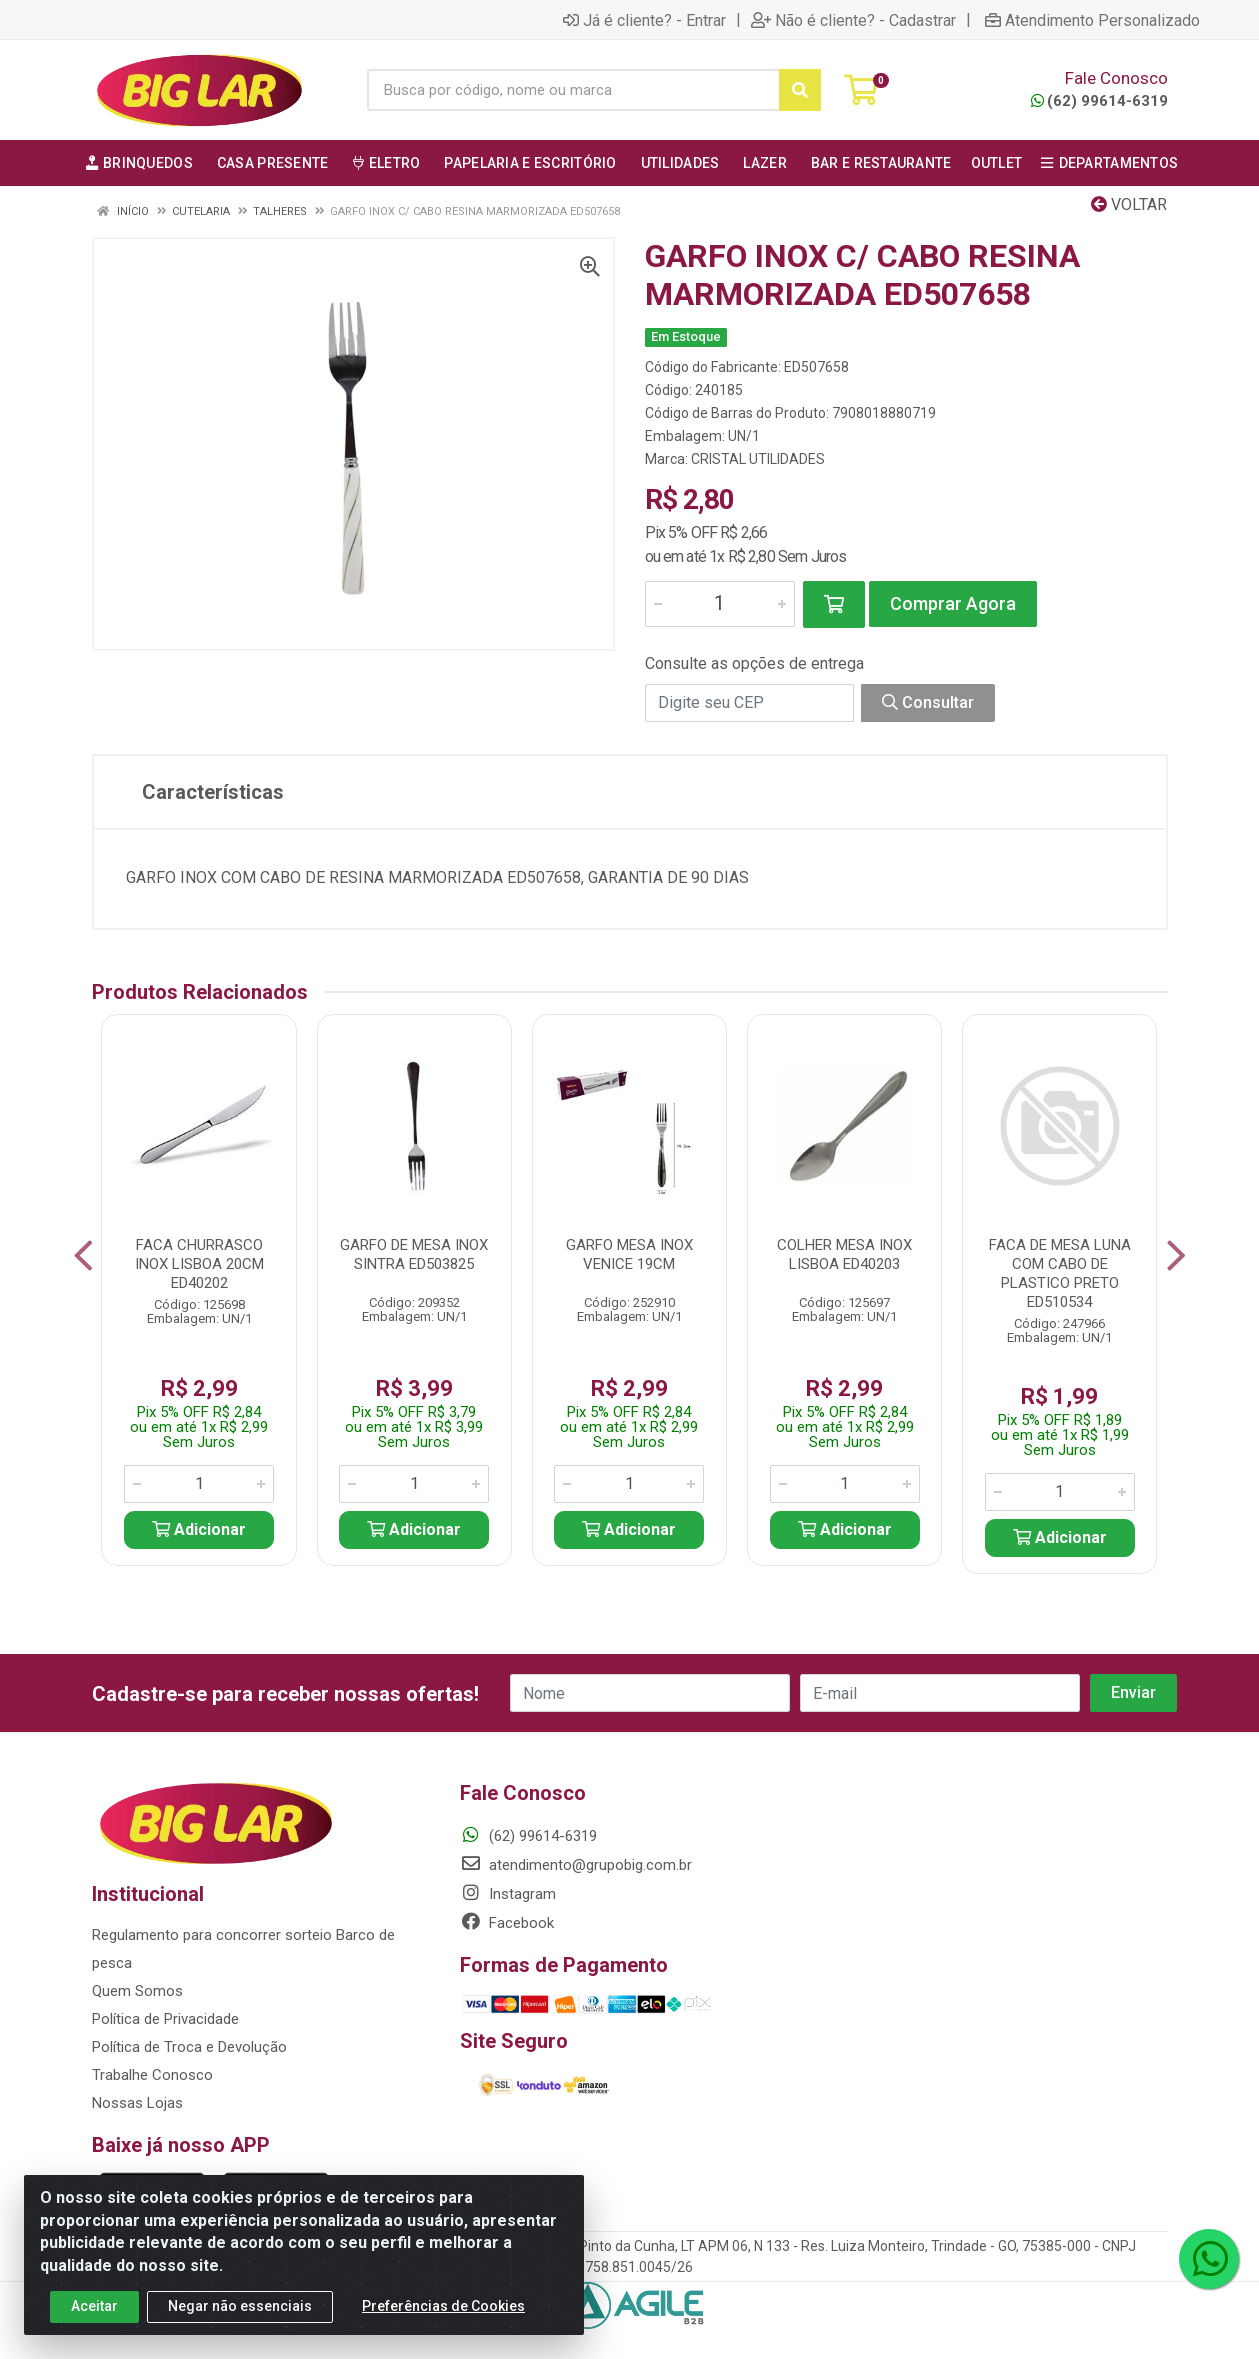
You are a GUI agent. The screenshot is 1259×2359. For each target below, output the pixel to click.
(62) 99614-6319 (1099, 101)
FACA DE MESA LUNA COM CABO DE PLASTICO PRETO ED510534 (1060, 1273)
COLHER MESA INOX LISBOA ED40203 (844, 1254)
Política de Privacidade (165, 2019)
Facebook (507, 1923)
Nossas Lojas (137, 2103)
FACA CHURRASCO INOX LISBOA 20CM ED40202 (199, 1264)
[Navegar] (83, 1256)
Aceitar (94, 2306)
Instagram (508, 1894)
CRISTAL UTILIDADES (758, 459)
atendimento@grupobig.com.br (576, 1865)
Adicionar (199, 1529)
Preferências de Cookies (443, 2306)
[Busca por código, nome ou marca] (573, 90)
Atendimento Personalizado (1092, 20)
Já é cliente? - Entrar (644, 20)
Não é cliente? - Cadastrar (853, 20)
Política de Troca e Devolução (189, 2047)
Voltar (1129, 204)
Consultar (928, 702)
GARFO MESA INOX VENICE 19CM (629, 1254)
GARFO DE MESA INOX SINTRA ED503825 (414, 1254)
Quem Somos (137, 1991)
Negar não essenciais (240, 2306)
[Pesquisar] (800, 90)
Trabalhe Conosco (152, 2075)
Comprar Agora (953, 603)
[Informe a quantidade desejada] (720, 604)
